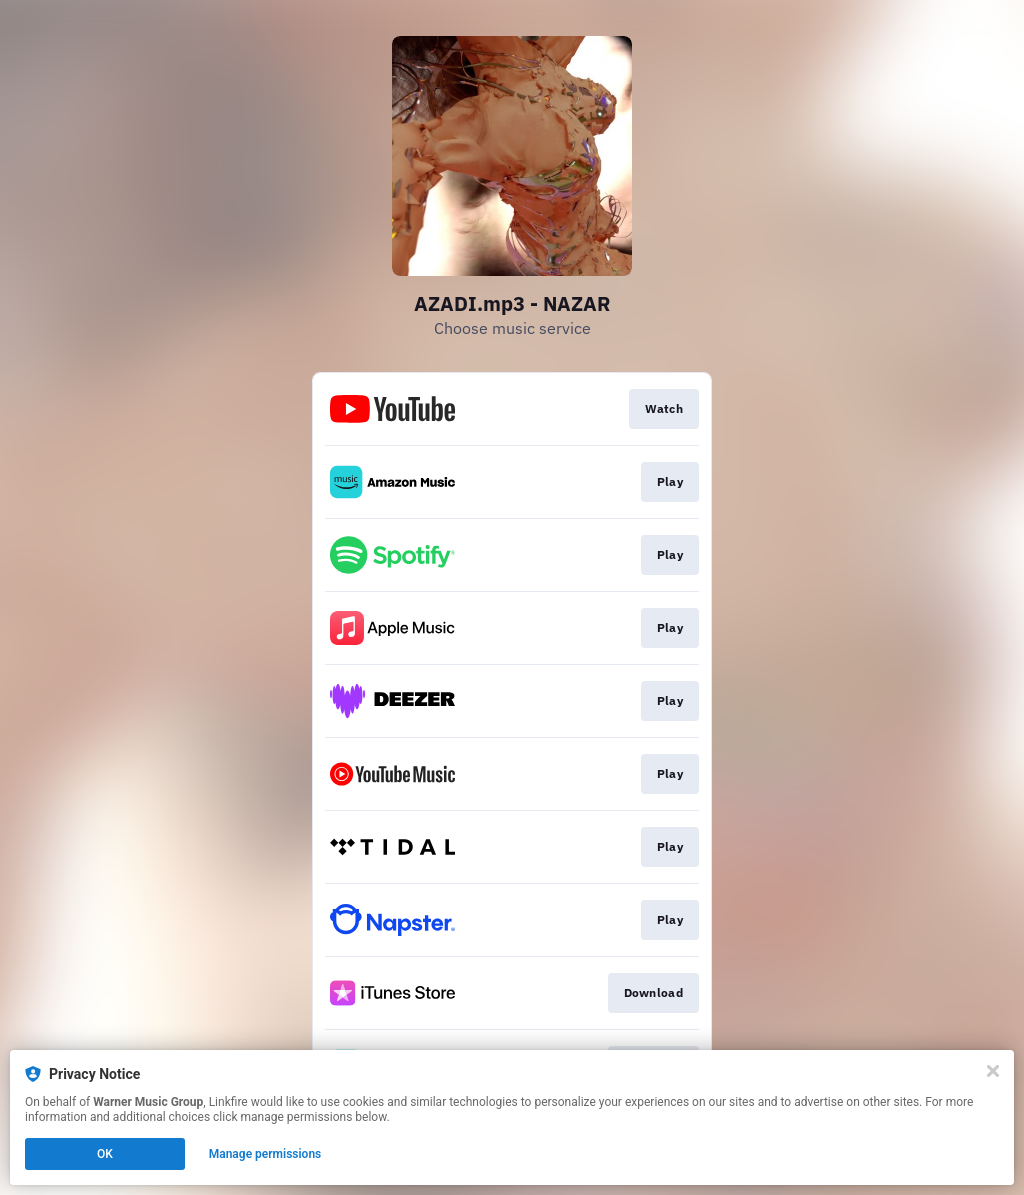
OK (105, 1154)
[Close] (993, 1071)
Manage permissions (265, 1154)
